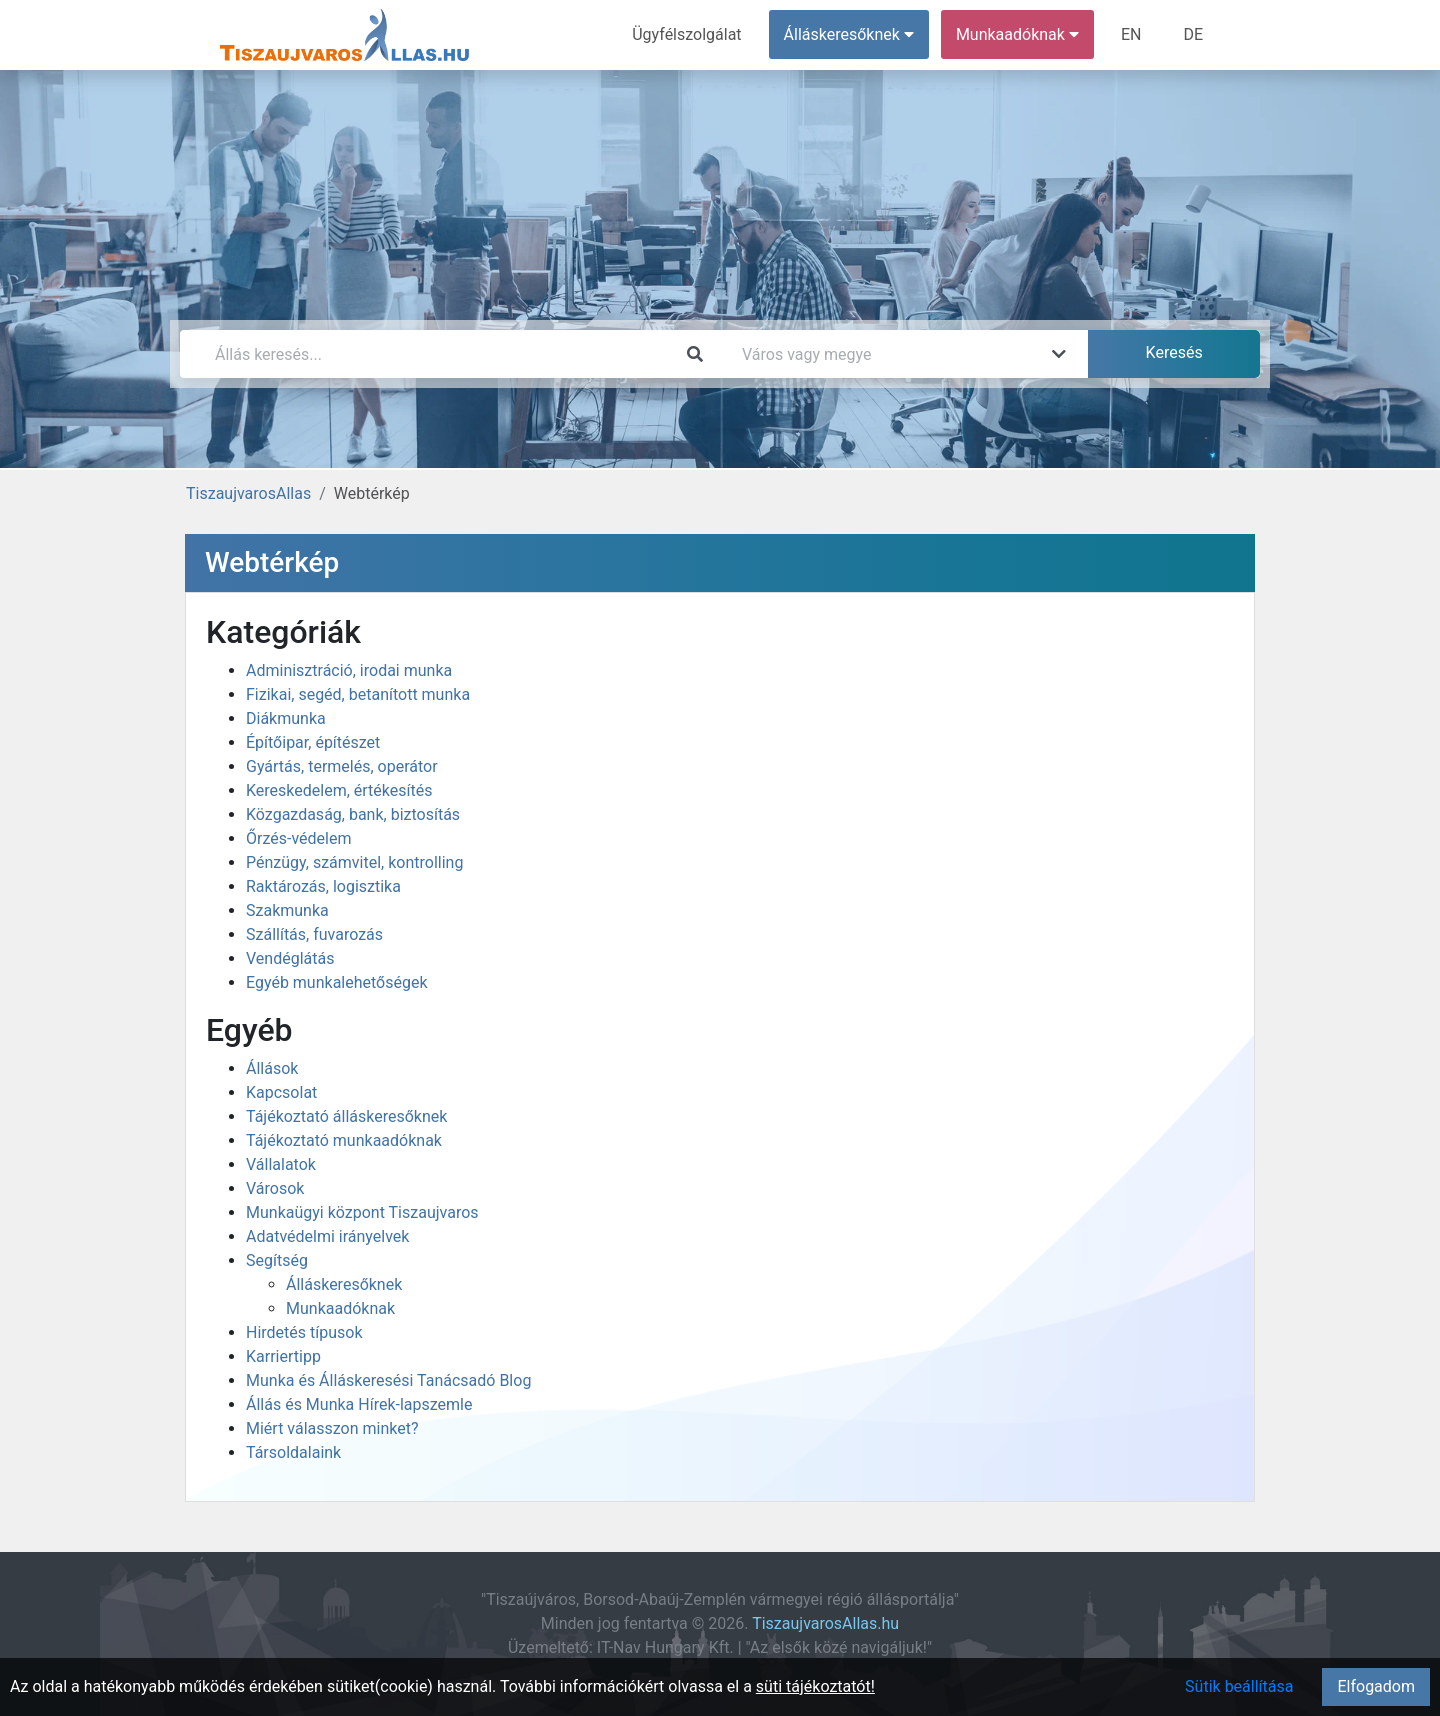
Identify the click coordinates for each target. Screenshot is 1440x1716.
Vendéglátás (290, 958)
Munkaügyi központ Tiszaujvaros (362, 1212)
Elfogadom (1376, 1686)
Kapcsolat (281, 1092)
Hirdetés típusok (304, 1332)
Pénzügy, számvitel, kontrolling (354, 862)
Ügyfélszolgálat (686, 34)
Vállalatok (281, 1164)
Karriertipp (283, 1356)
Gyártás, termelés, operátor (342, 766)
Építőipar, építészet (313, 742)
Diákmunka (286, 718)
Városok (275, 1188)
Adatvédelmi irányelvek (327, 1236)
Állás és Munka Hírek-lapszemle (359, 1404)
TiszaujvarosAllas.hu (825, 1623)
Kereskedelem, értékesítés (339, 790)
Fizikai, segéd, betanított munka (358, 694)
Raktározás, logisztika (323, 886)
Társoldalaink (293, 1452)
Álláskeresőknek (344, 1284)
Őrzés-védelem (298, 838)
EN (1131, 34)
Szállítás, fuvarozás (314, 934)
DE (1193, 34)
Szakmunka (287, 910)
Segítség (277, 1260)
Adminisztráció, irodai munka (349, 670)
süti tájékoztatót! (815, 1686)
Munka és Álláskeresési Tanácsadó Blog (388, 1380)
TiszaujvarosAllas (248, 493)
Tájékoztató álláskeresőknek (346, 1116)
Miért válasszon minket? (332, 1428)
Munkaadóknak (340, 1308)
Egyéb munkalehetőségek (337, 982)
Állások (272, 1068)
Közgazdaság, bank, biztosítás (353, 814)
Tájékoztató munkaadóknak (344, 1140)
